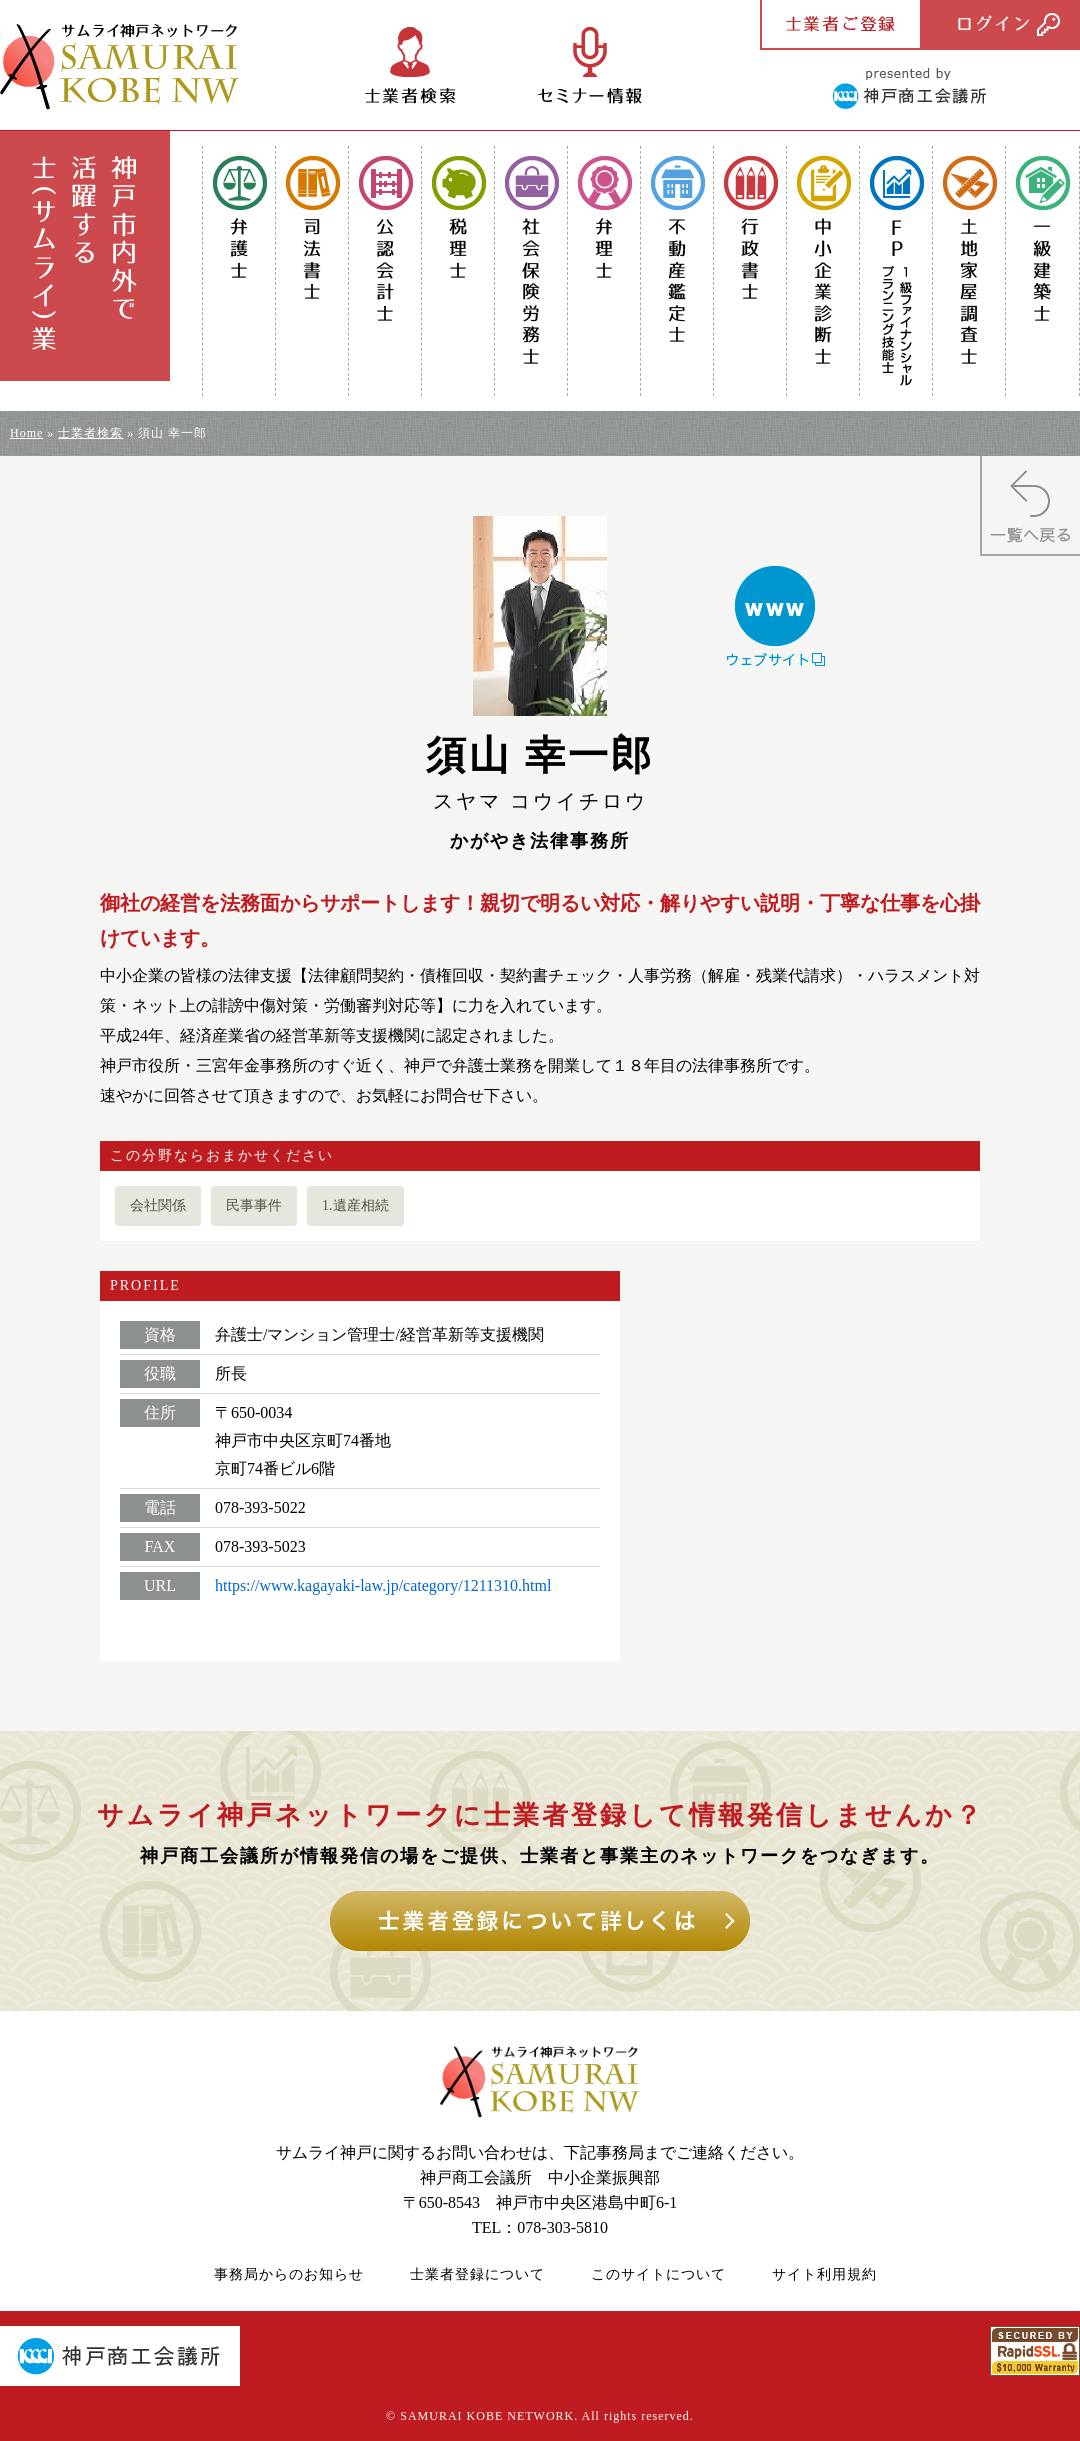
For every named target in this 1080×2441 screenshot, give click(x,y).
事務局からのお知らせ (289, 2274)
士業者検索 (90, 433)
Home (26, 433)
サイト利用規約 (824, 2274)
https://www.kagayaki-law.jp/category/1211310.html (383, 1585)
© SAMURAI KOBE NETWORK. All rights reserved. (540, 2416)
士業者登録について (477, 2274)
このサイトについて (658, 2274)
